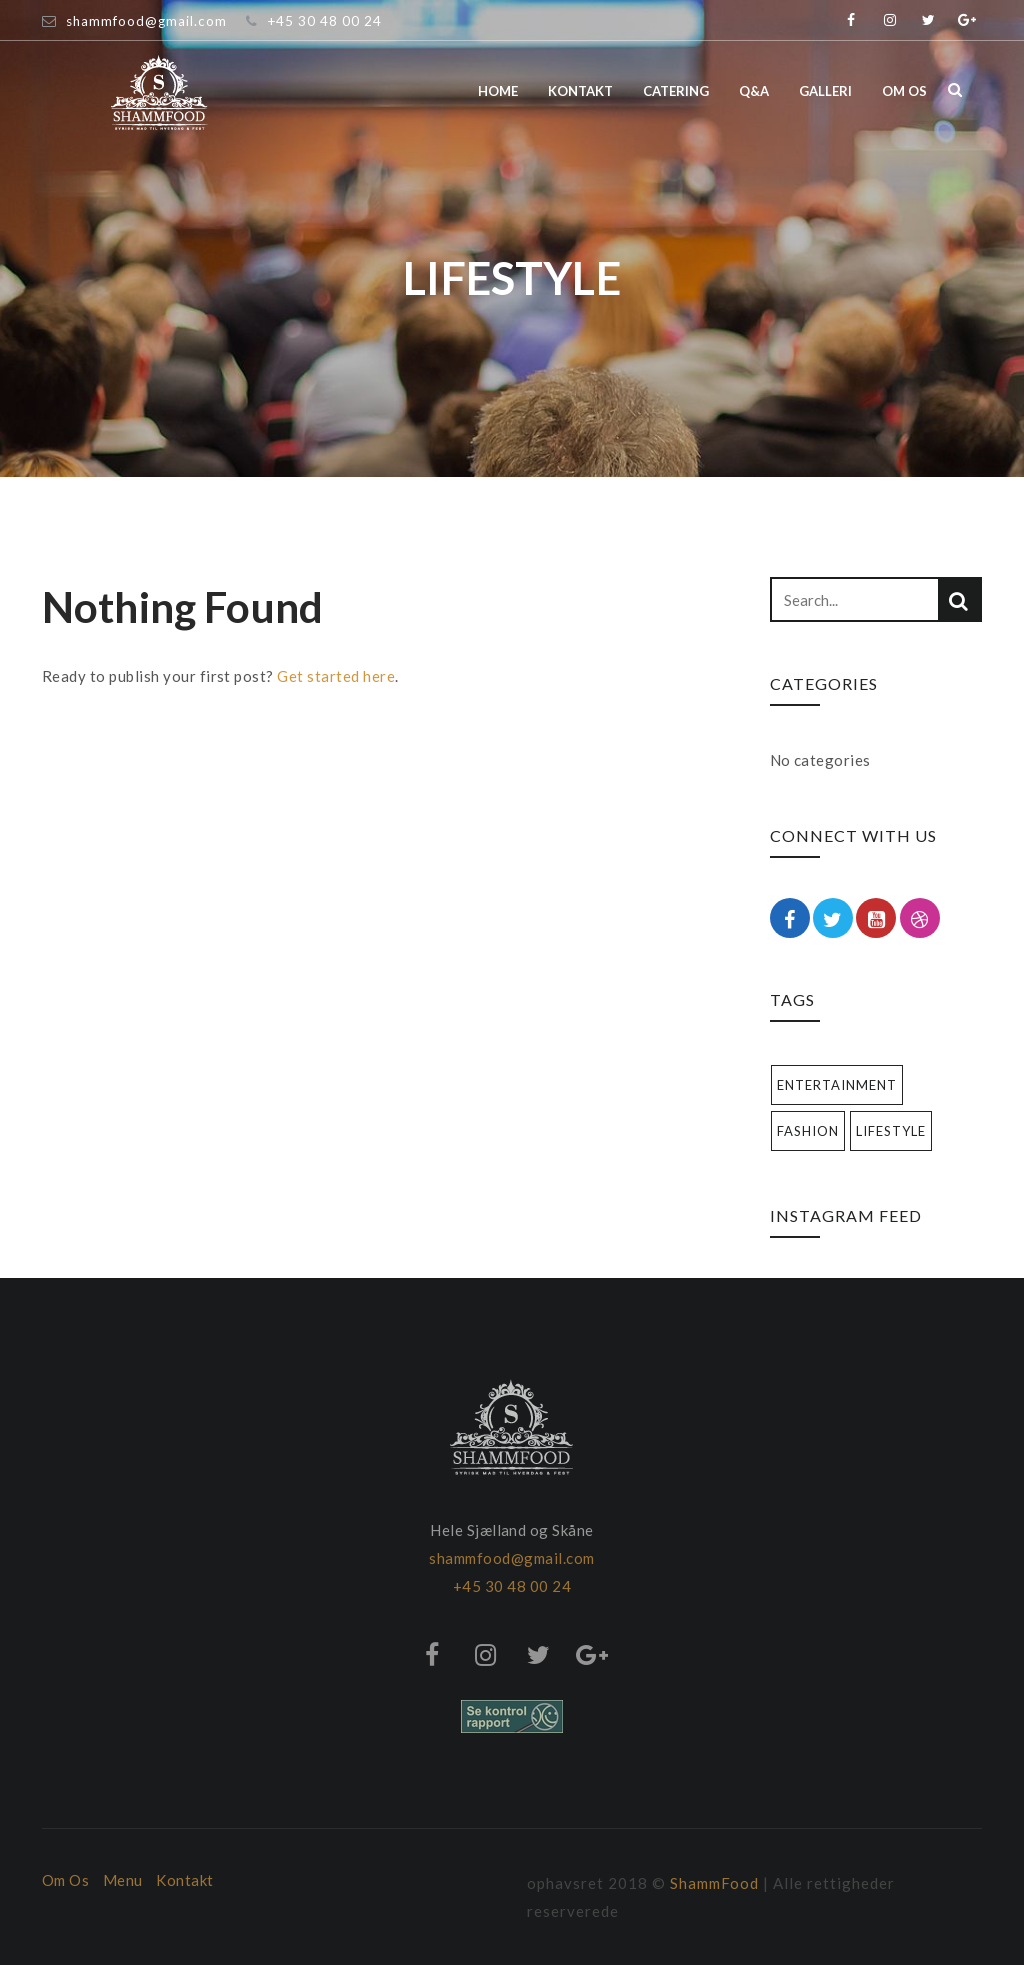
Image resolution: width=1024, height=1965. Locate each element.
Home (498, 91)
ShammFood (714, 1883)
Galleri (825, 91)
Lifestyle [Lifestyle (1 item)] (891, 1131)
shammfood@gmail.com (146, 21)
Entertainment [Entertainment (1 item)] (837, 1085)
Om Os (65, 1880)
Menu (123, 1880)
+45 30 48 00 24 (324, 21)
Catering (676, 91)
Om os (904, 91)
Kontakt (580, 91)
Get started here (336, 676)
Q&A (754, 91)
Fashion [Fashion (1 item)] (808, 1131)
